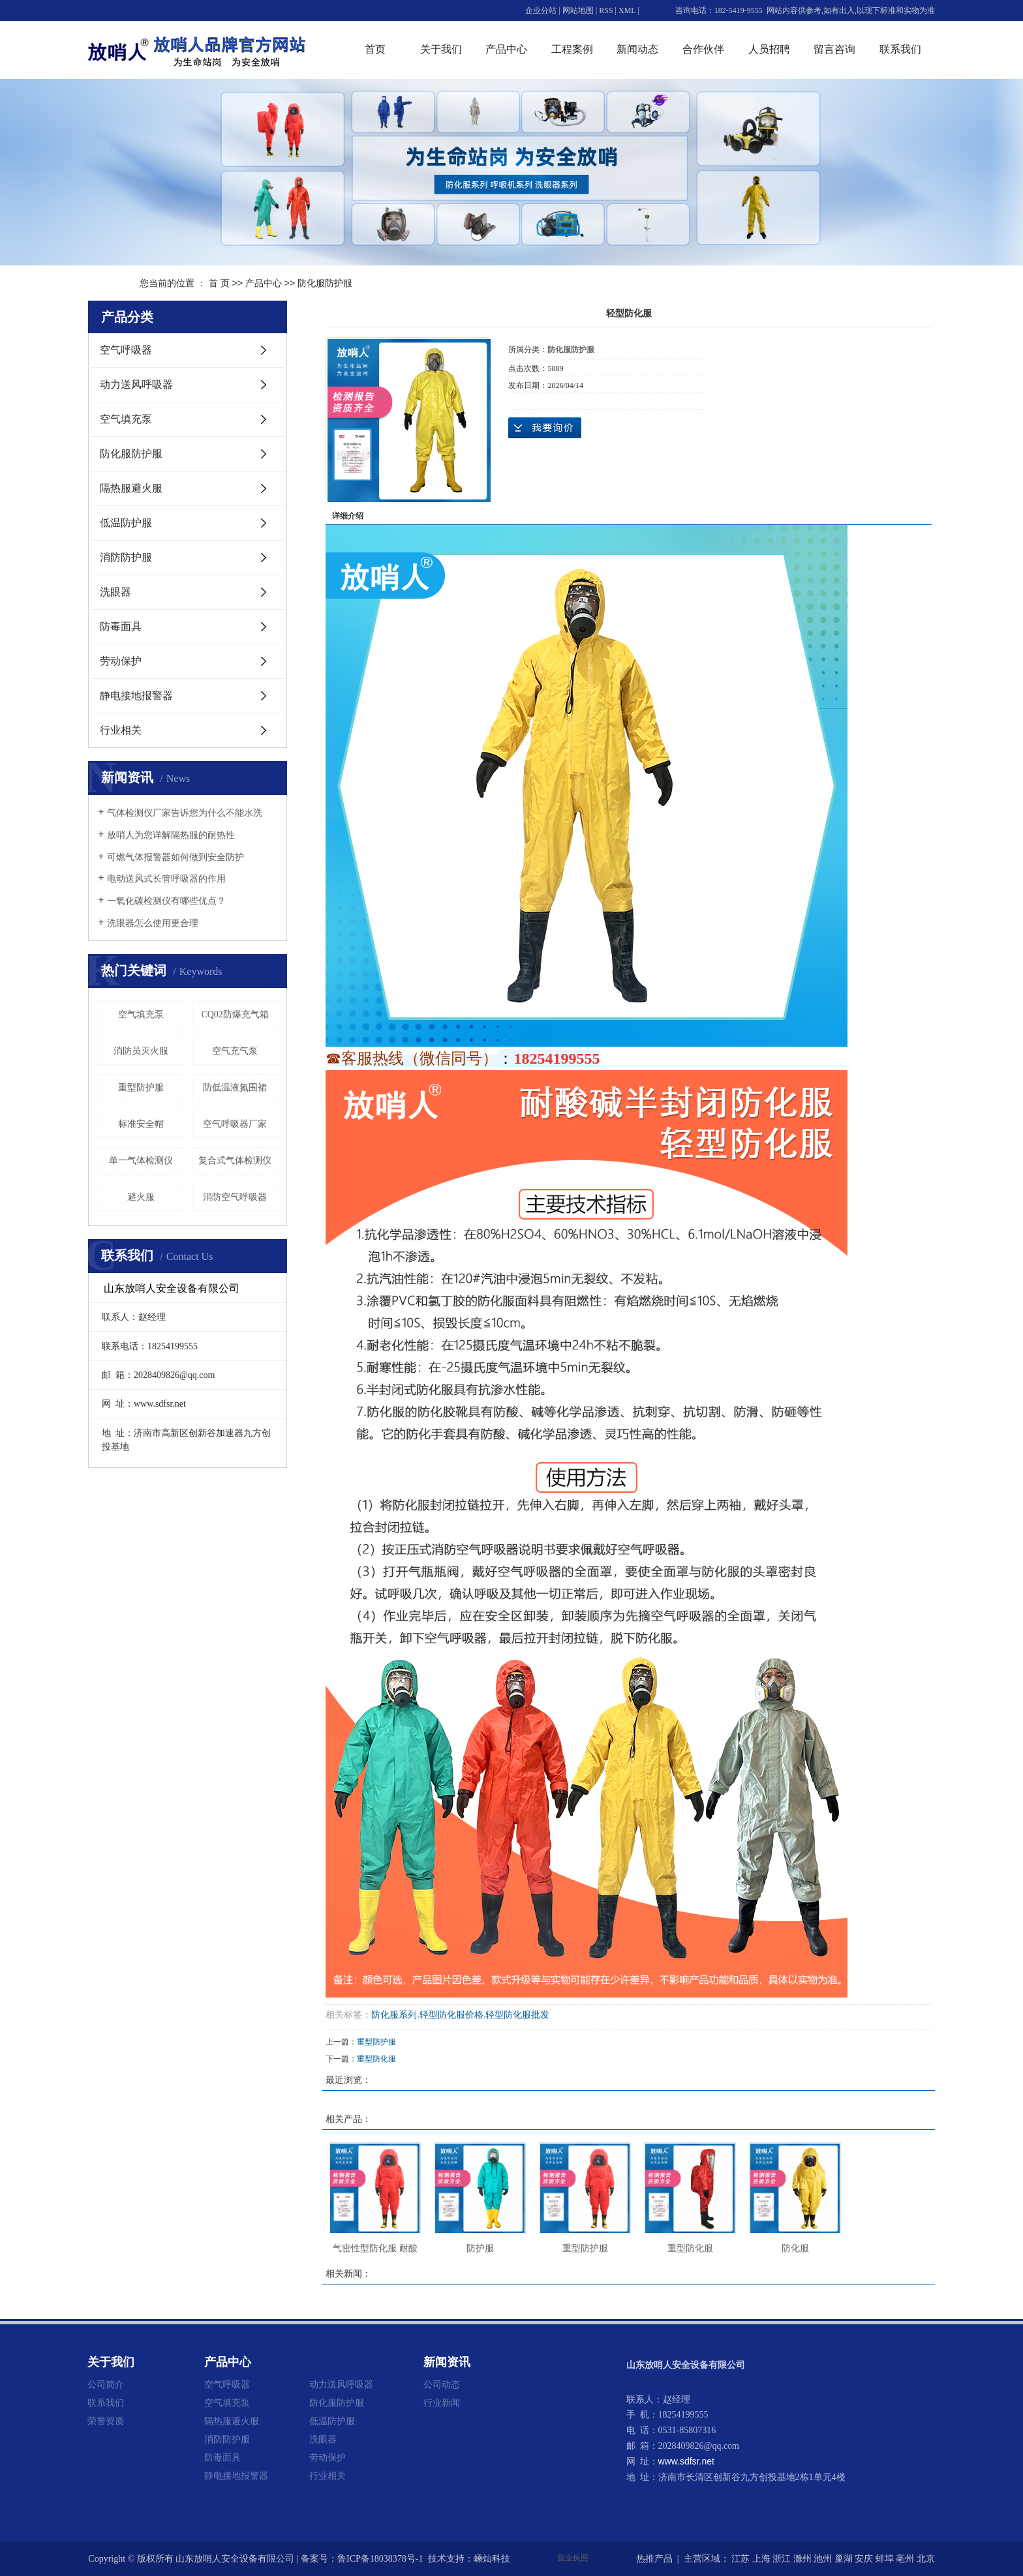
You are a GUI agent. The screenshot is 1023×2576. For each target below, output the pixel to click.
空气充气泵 (235, 1051)
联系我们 (900, 49)
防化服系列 (394, 2015)
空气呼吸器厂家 (235, 1124)
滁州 (802, 2559)
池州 (823, 2559)
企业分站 (541, 10)
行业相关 (121, 730)
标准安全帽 (141, 1124)
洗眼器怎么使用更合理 (152, 923)
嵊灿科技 (492, 2559)
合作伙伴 (703, 49)
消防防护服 (126, 557)
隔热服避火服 (131, 488)
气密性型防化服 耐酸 (375, 2248)
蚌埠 (885, 2559)
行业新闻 (441, 2402)
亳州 (905, 2559)
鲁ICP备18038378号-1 (380, 2559)
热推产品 (654, 2559)
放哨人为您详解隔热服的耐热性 (171, 835)
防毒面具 (121, 626)
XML (626, 10)
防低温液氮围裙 (235, 1087)
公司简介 (105, 2384)
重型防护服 (141, 1087)
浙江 (781, 2559)
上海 (761, 2559)
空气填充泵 (126, 419)
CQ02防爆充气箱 (234, 1014)
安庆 (864, 2559)
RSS (606, 10)
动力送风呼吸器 (136, 384)
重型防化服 (376, 2058)
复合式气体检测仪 (234, 1160)
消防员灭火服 (141, 1051)
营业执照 (572, 2557)
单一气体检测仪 (141, 1160)
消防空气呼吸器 (235, 1197)
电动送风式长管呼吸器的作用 (166, 879)
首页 (375, 49)
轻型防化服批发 (517, 2015)
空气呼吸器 (126, 349)
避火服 (141, 1197)
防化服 (795, 2248)
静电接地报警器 (136, 695)
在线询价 (544, 427)
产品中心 (506, 49)
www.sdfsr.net (686, 2461)
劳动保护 (121, 660)
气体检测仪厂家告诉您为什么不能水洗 (184, 813)
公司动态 (441, 2384)
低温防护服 (126, 522)
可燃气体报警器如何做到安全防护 (175, 857)
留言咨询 (834, 49)
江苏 (740, 2559)
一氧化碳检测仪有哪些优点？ (166, 901)
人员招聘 (769, 49)
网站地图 (578, 10)
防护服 (480, 2248)
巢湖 (843, 2559)
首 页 (219, 283)
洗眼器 (115, 591)
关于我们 (441, 49)
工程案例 (572, 49)
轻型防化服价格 (451, 2015)
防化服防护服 (325, 283)
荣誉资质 (105, 2421)
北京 (926, 2559)
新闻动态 (637, 49)
